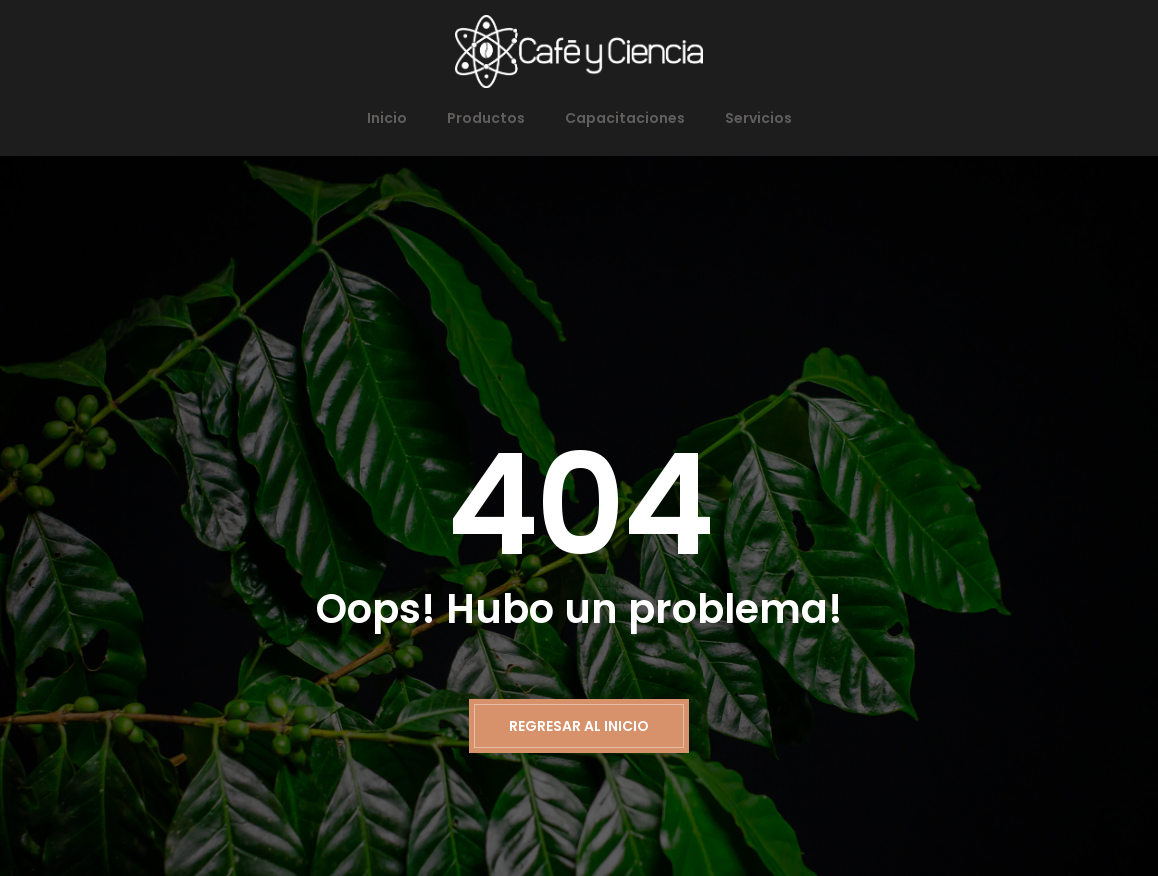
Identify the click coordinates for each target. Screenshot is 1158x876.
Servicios (758, 118)
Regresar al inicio (579, 726)
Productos (486, 118)
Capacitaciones (625, 118)
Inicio (387, 118)
